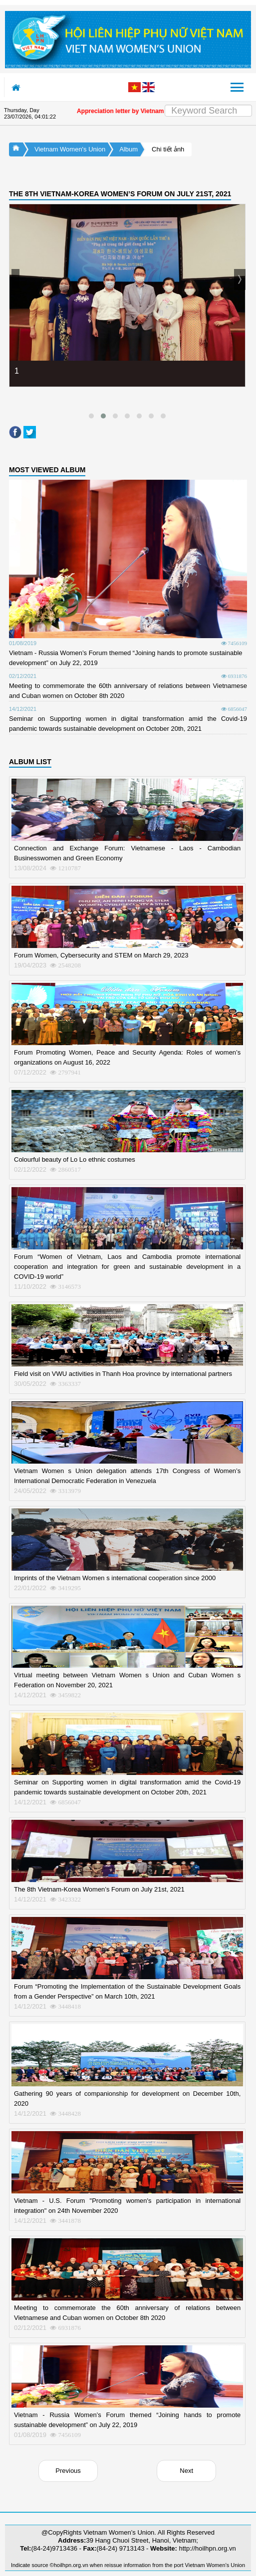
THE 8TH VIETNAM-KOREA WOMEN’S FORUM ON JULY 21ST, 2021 (120, 194)
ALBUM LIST (30, 762)
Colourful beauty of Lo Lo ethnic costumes (74, 1159)
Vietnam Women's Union (69, 149)
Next (186, 2470)
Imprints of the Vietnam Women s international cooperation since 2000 (115, 1578)
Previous (68, 2470)
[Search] (208, 111)
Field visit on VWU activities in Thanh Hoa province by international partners (123, 1373)
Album (128, 149)
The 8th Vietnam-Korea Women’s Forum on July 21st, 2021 (99, 1889)
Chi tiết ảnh (168, 149)
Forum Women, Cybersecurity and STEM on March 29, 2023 (101, 955)
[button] (91, 416)
